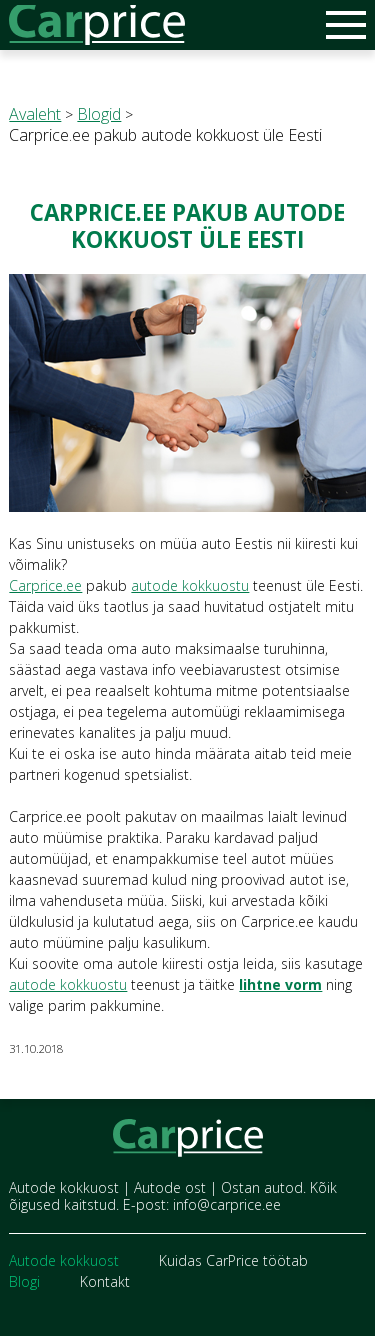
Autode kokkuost (64, 1261)
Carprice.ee (45, 585)
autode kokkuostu (190, 585)
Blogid (99, 114)
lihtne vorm (280, 984)
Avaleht (35, 114)
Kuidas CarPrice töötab (233, 1261)
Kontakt (105, 1282)
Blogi (24, 1282)
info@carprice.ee (227, 1204)
